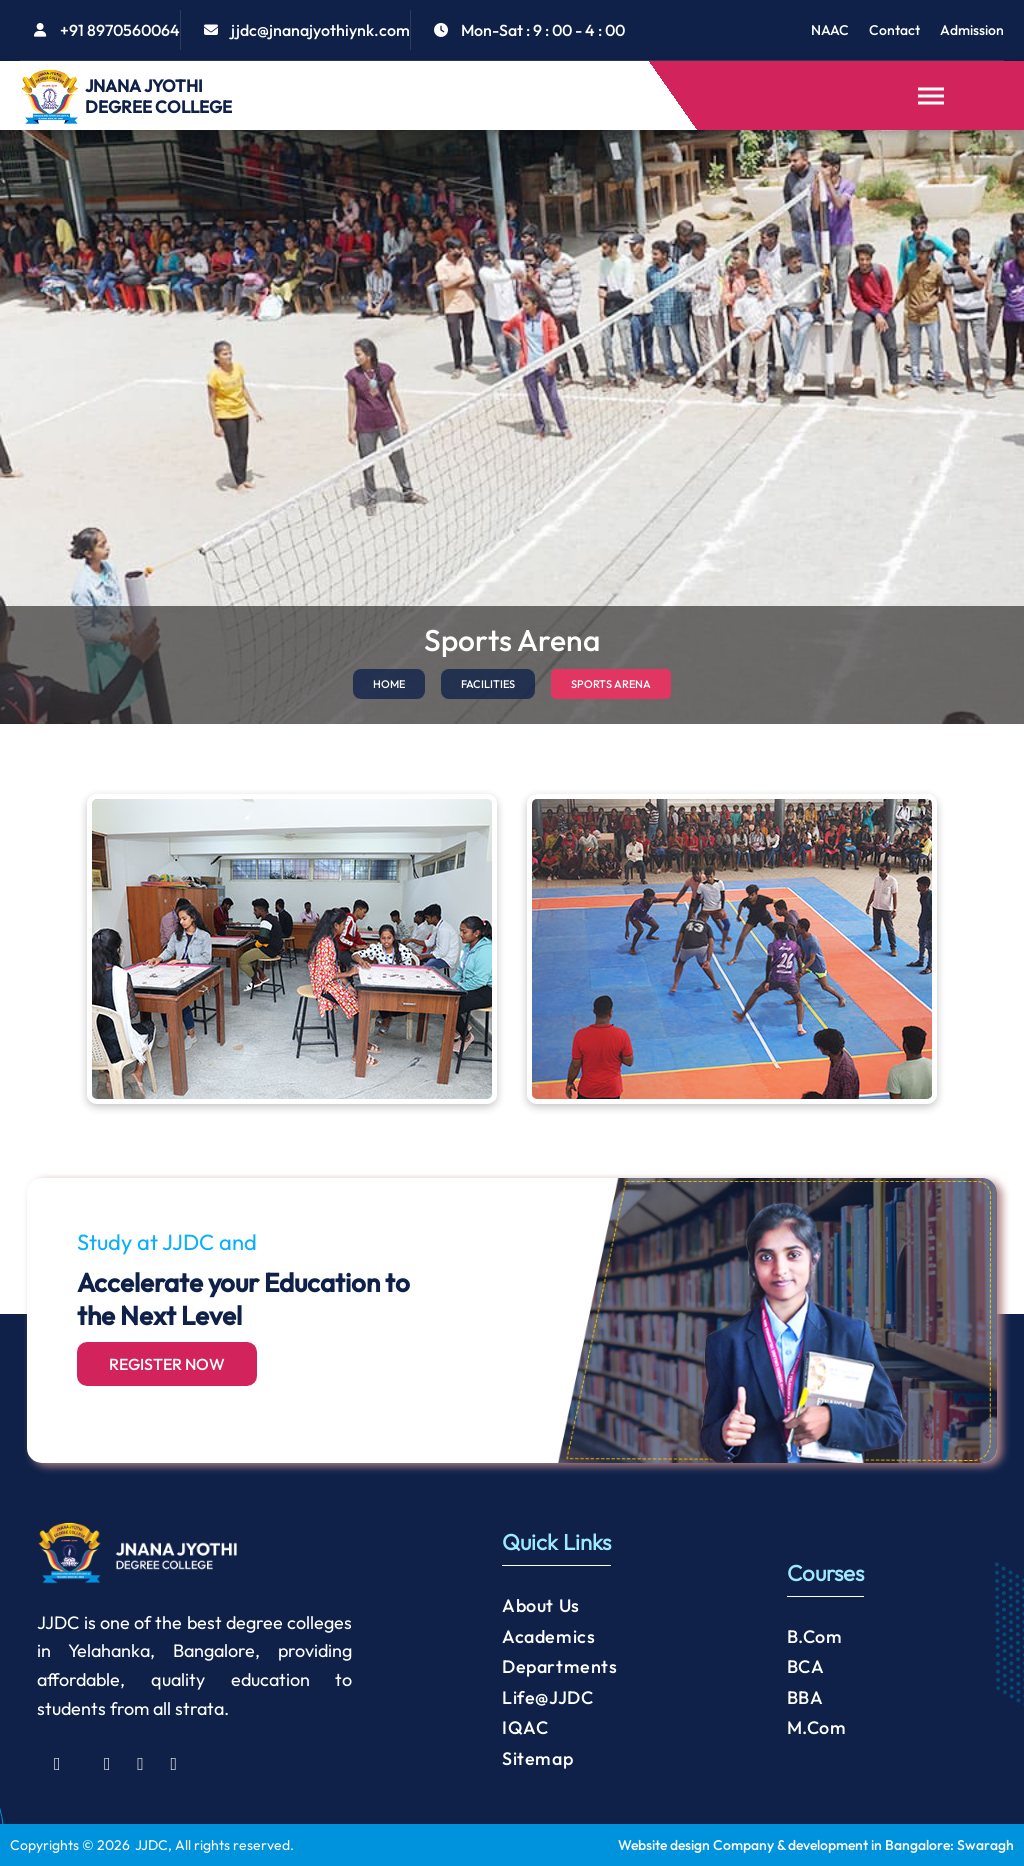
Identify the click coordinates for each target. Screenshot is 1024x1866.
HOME (389, 684)
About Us (541, 1605)
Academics (548, 1636)
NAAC (830, 30)
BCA (806, 1666)
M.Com (817, 1727)
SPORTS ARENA (611, 684)
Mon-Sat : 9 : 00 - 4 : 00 (543, 30)
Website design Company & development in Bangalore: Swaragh (816, 1845)
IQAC (525, 1727)
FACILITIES (488, 684)
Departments (560, 1666)
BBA (805, 1697)
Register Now (167, 1364)
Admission (972, 30)
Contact (894, 30)
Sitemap (537, 1758)
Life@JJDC (547, 1697)
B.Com (815, 1636)
